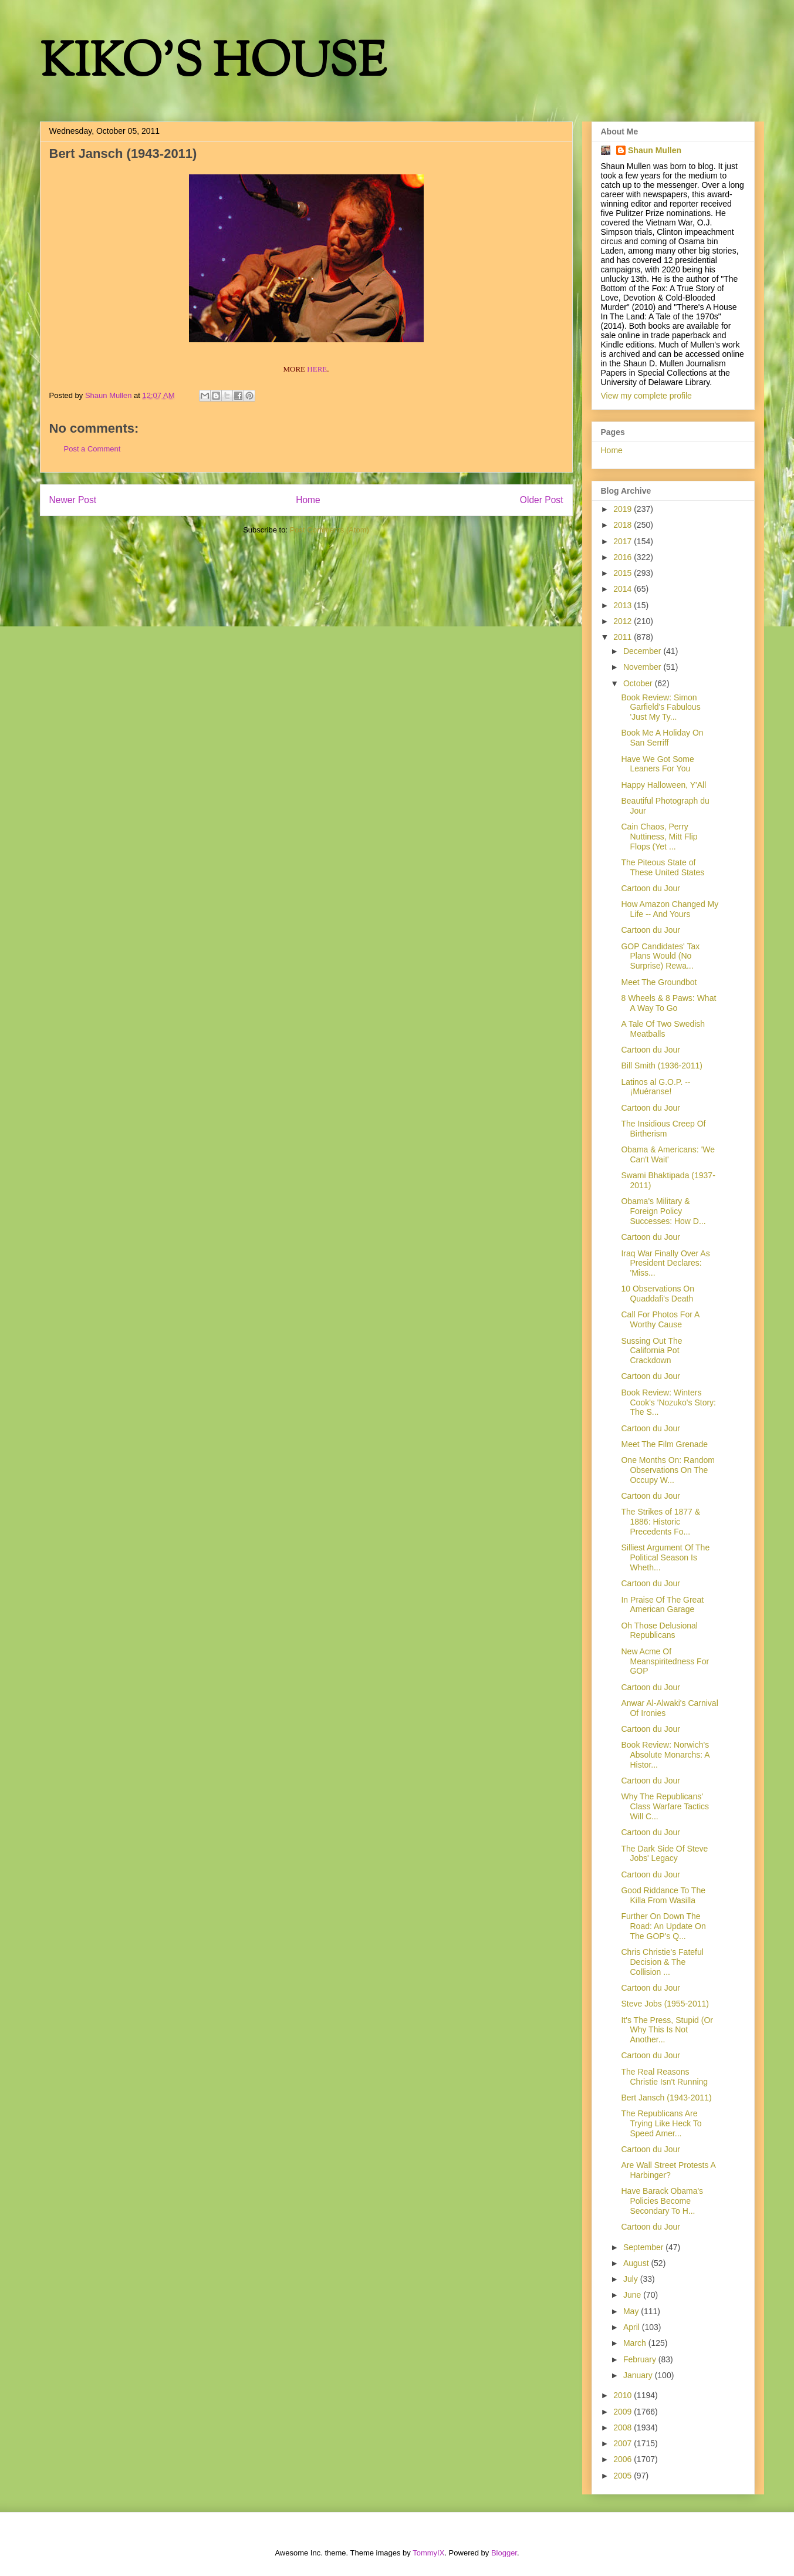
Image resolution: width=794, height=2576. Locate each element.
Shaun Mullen (654, 150)
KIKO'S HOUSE (213, 64)
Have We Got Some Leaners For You (657, 764)
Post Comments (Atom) (329, 529)
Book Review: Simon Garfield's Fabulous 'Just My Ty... (660, 707)
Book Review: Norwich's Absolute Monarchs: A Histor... (665, 1754)
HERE (317, 369)
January (639, 2375)
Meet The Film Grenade (664, 1444)
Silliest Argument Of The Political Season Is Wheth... (665, 1557)
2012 (623, 621)
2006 (623, 2459)
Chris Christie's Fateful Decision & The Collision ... (662, 1962)
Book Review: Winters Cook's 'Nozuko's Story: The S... (668, 1402)
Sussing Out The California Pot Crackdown (651, 1350)
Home (308, 500)
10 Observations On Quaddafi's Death (657, 1293)
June (633, 2294)
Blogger (504, 2552)
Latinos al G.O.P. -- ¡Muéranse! (655, 1087)
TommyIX (428, 2552)
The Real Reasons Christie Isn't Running (664, 2076)
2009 (623, 2411)
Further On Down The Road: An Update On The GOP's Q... (663, 1926)
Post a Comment (92, 448)
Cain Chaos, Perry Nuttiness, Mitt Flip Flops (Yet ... (659, 836)
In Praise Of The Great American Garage (662, 1604)
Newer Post (73, 500)
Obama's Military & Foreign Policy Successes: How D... (663, 1211)
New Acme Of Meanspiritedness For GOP (665, 1661)
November (643, 667)
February (640, 2359)
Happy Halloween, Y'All (663, 785)
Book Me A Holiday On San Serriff (662, 737)
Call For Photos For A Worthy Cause (660, 1319)
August (637, 2263)
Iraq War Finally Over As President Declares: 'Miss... (665, 1263)
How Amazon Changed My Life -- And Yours (669, 909)
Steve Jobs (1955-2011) (664, 2003)
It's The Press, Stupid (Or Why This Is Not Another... (666, 2030)
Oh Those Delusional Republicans (659, 1630)
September (644, 2247)
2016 (623, 557)
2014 (623, 589)
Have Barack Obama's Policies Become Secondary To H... (662, 2201)
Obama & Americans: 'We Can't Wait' (668, 1154)
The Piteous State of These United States (662, 867)
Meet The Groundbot (659, 982)
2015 (623, 573)
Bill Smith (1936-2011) (661, 1065)
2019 (623, 509)
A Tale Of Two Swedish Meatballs (663, 1029)
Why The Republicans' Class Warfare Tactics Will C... (665, 1806)
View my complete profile (646, 395)
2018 (623, 525)
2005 (623, 2475)
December (643, 651)
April (632, 2327)
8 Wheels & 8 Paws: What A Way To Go (668, 1003)
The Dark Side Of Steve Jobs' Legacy (664, 1853)
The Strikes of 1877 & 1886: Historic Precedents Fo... (660, 1521)
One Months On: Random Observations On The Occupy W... (668, 1470)
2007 (623, 2443)
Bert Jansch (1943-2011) (666, 2097)
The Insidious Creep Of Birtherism (663, 1128)
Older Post (541, 500)
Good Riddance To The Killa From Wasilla (663, 1895)
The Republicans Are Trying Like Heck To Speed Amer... (661, 2123)
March (635, 2343)
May (632, 2311)
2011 (623, 637)
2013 (623, 605)
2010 (623, 2395)
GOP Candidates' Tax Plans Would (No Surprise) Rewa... (660, 956)
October (639, 683)
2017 (623, 541)
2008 (623, 2427)
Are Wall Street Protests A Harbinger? (668, 2170)
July (631, 2279)
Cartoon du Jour (650, 888)
